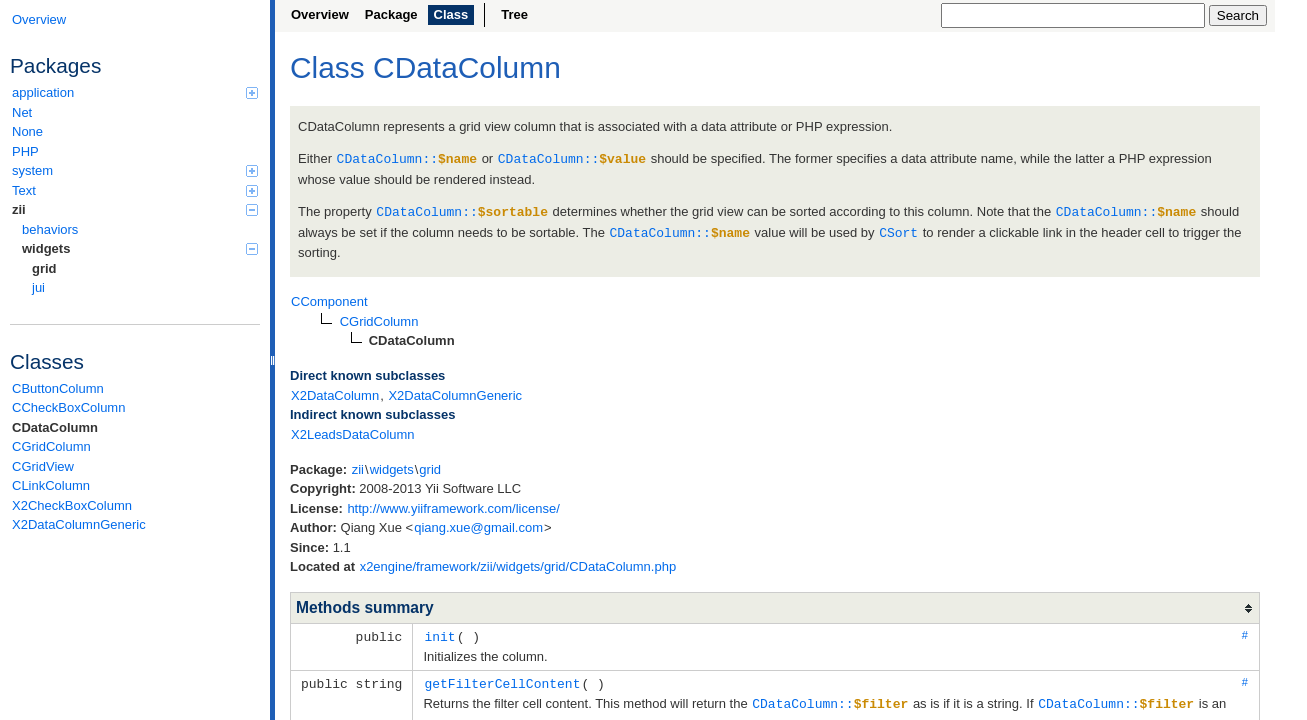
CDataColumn (55, 427)
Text (135, 190)
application (135, 92)
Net (22, 112)
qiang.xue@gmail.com (478, 524)
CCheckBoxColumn (68, 407)
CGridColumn (51, 446)
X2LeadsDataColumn (353, 431)
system (135, 170)
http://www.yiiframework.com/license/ (453, 505)
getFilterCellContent (502, 679)
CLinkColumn (51, 485)
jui (38, 287)
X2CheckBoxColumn (72, 505)
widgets (140, 248)
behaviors (50, 229)
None (27, 131)
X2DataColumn (335, 392)
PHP (25, 151)
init (439, 633)
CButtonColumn (58, 388)
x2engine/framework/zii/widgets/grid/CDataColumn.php (518, 563)
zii (135, 209)
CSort (898, 230)
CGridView (43, 466)
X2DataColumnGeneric (79, 524)
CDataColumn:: (407, 158)
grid (44, 268)
